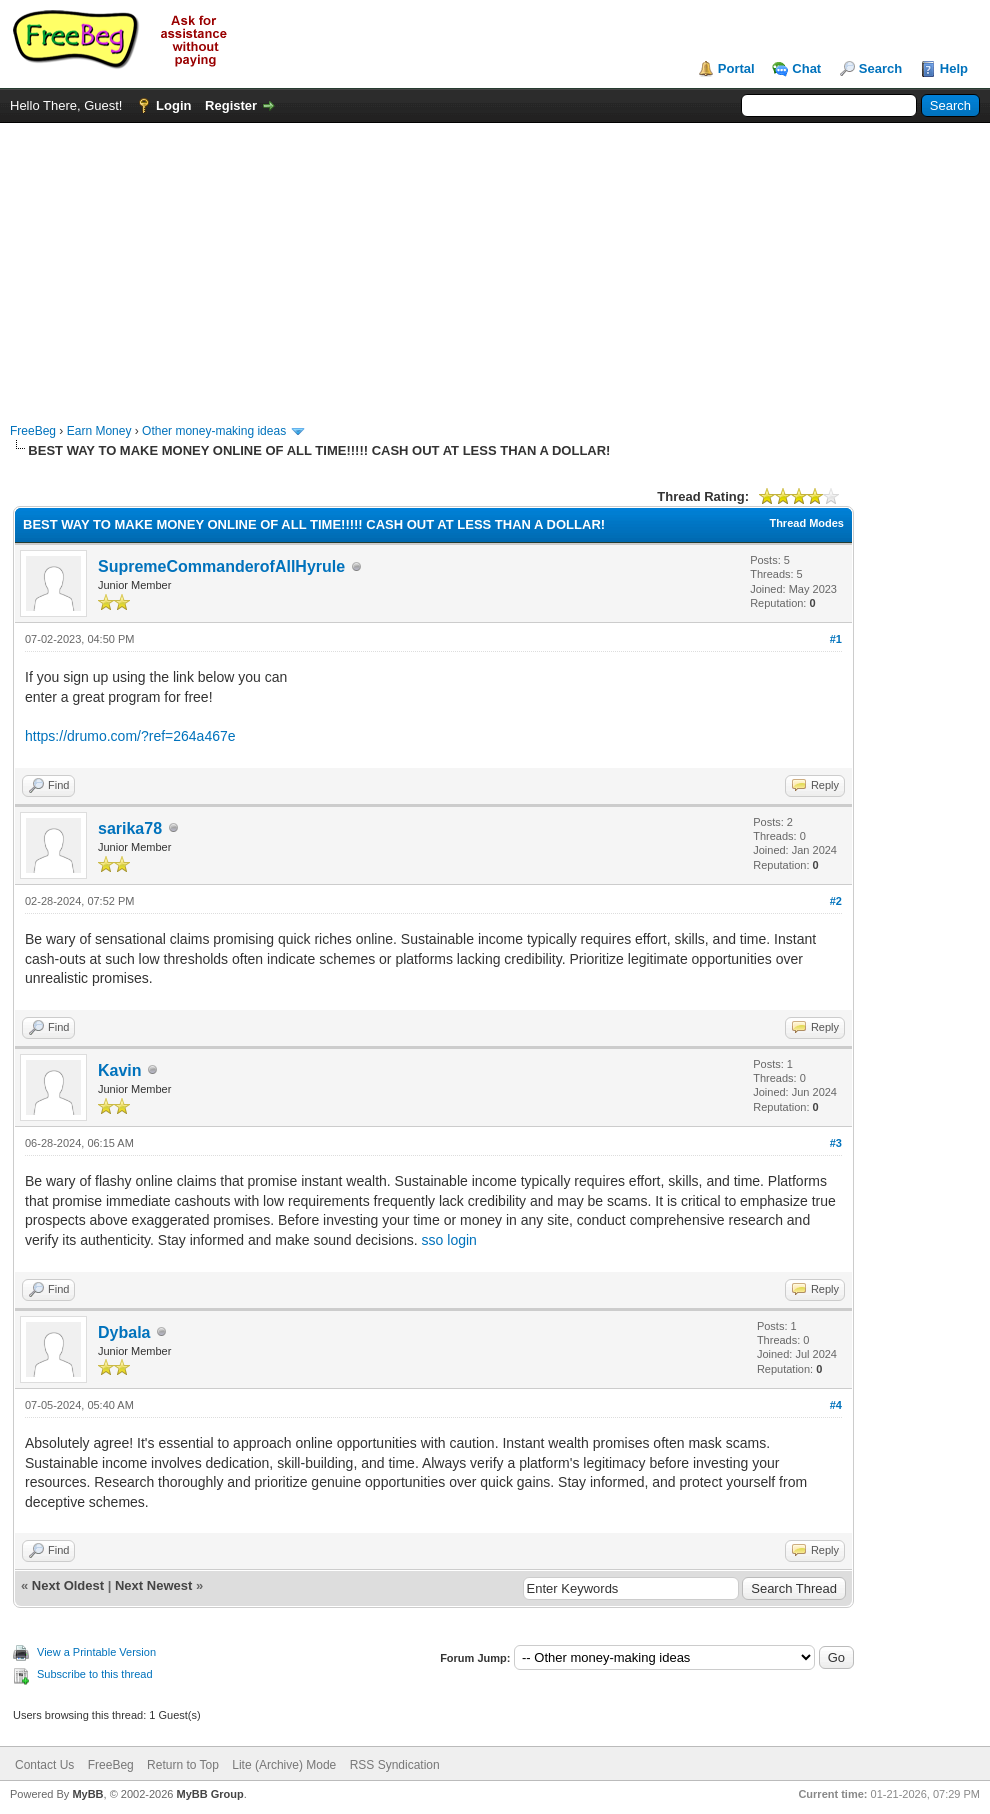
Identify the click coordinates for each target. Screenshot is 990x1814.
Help (954, 68)
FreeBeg (33, 431)
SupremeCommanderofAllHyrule (221, 566)
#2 (836, 901)
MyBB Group (209, 1794)
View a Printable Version (96, 1652)
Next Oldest (68, 1585)
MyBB (87, 1794)
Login (173, 105)
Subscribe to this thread (95, 1674)
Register (231, 105)
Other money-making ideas (214, 431)
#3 (836, 1143)
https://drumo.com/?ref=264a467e (130, 736)
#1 (836, 639)
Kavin (120, 1070)
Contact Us (44, 1765)
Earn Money (99, 431)
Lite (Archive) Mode (284, 1765)
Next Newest (153, 1585)
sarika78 (130, 828)
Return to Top (183, 1765)
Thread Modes (806, 523)
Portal (736, 68)
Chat (806, 68)
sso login (449, 1240)
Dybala (124, 1332)
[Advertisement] (495, 263)
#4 (836, 1405)
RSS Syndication (395, 1765)
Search (880, 68)
